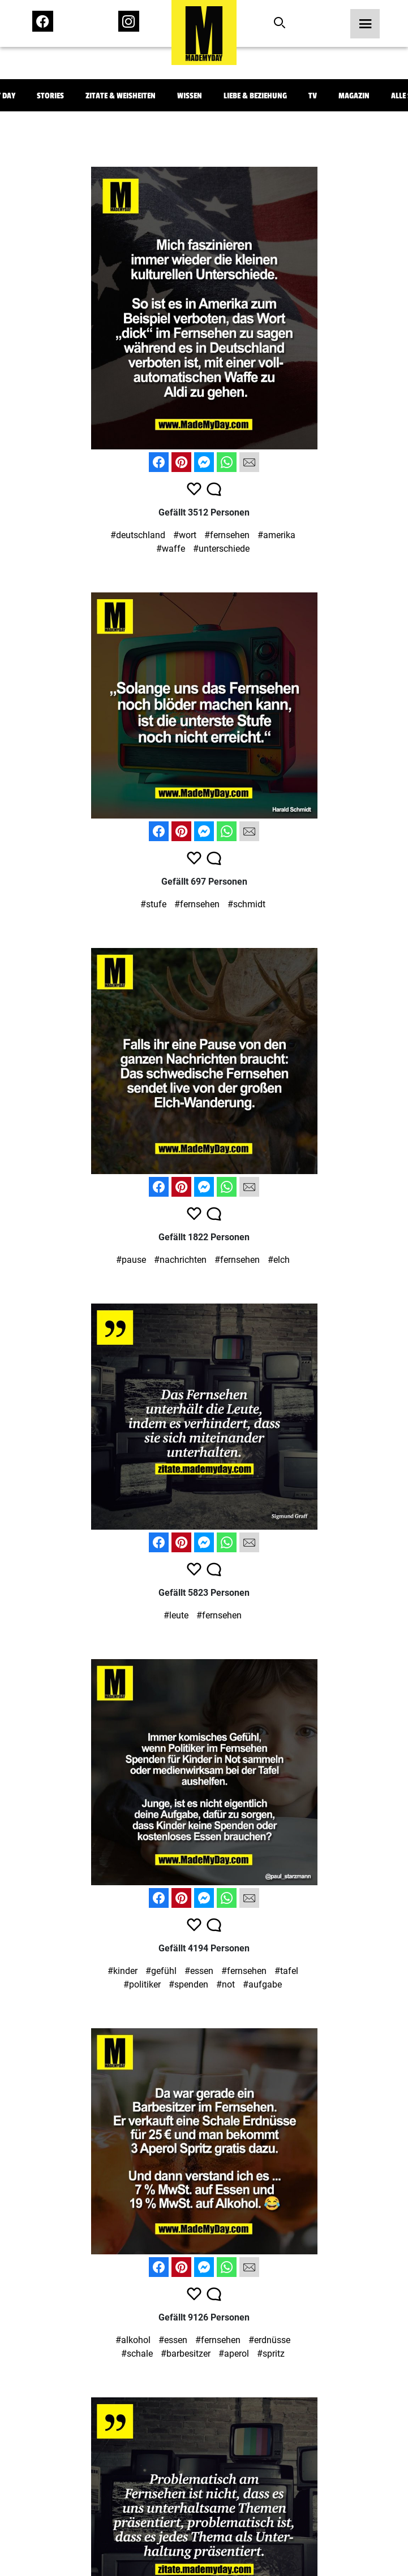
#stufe (153, 904)
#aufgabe (262, 1984)
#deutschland (137, 535)
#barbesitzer (186, 2353)
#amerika (276, 535)
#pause (131, 1259)
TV (312, 96)
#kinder (123, 1970)
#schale (137, 2353)
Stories (50, 96)
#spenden (188, 1984)
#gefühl (161, 1970)
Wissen (189, 96)
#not (225, 1984)
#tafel (286, 1970)
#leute (176, 1615)
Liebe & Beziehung (255, 96)
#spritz (271, 2353)
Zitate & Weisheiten (120, 96)
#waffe (170, 548)
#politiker (142, 1984)
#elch (279, 1259)
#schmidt (246, 904)
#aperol (233, 2353)
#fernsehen (227, 535)
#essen (198, 1970)
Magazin (354, 96)
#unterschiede (221, 548)
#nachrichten (180, 1259)
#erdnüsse (269, 2340)
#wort (184, 535)
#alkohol (133, 2340)
